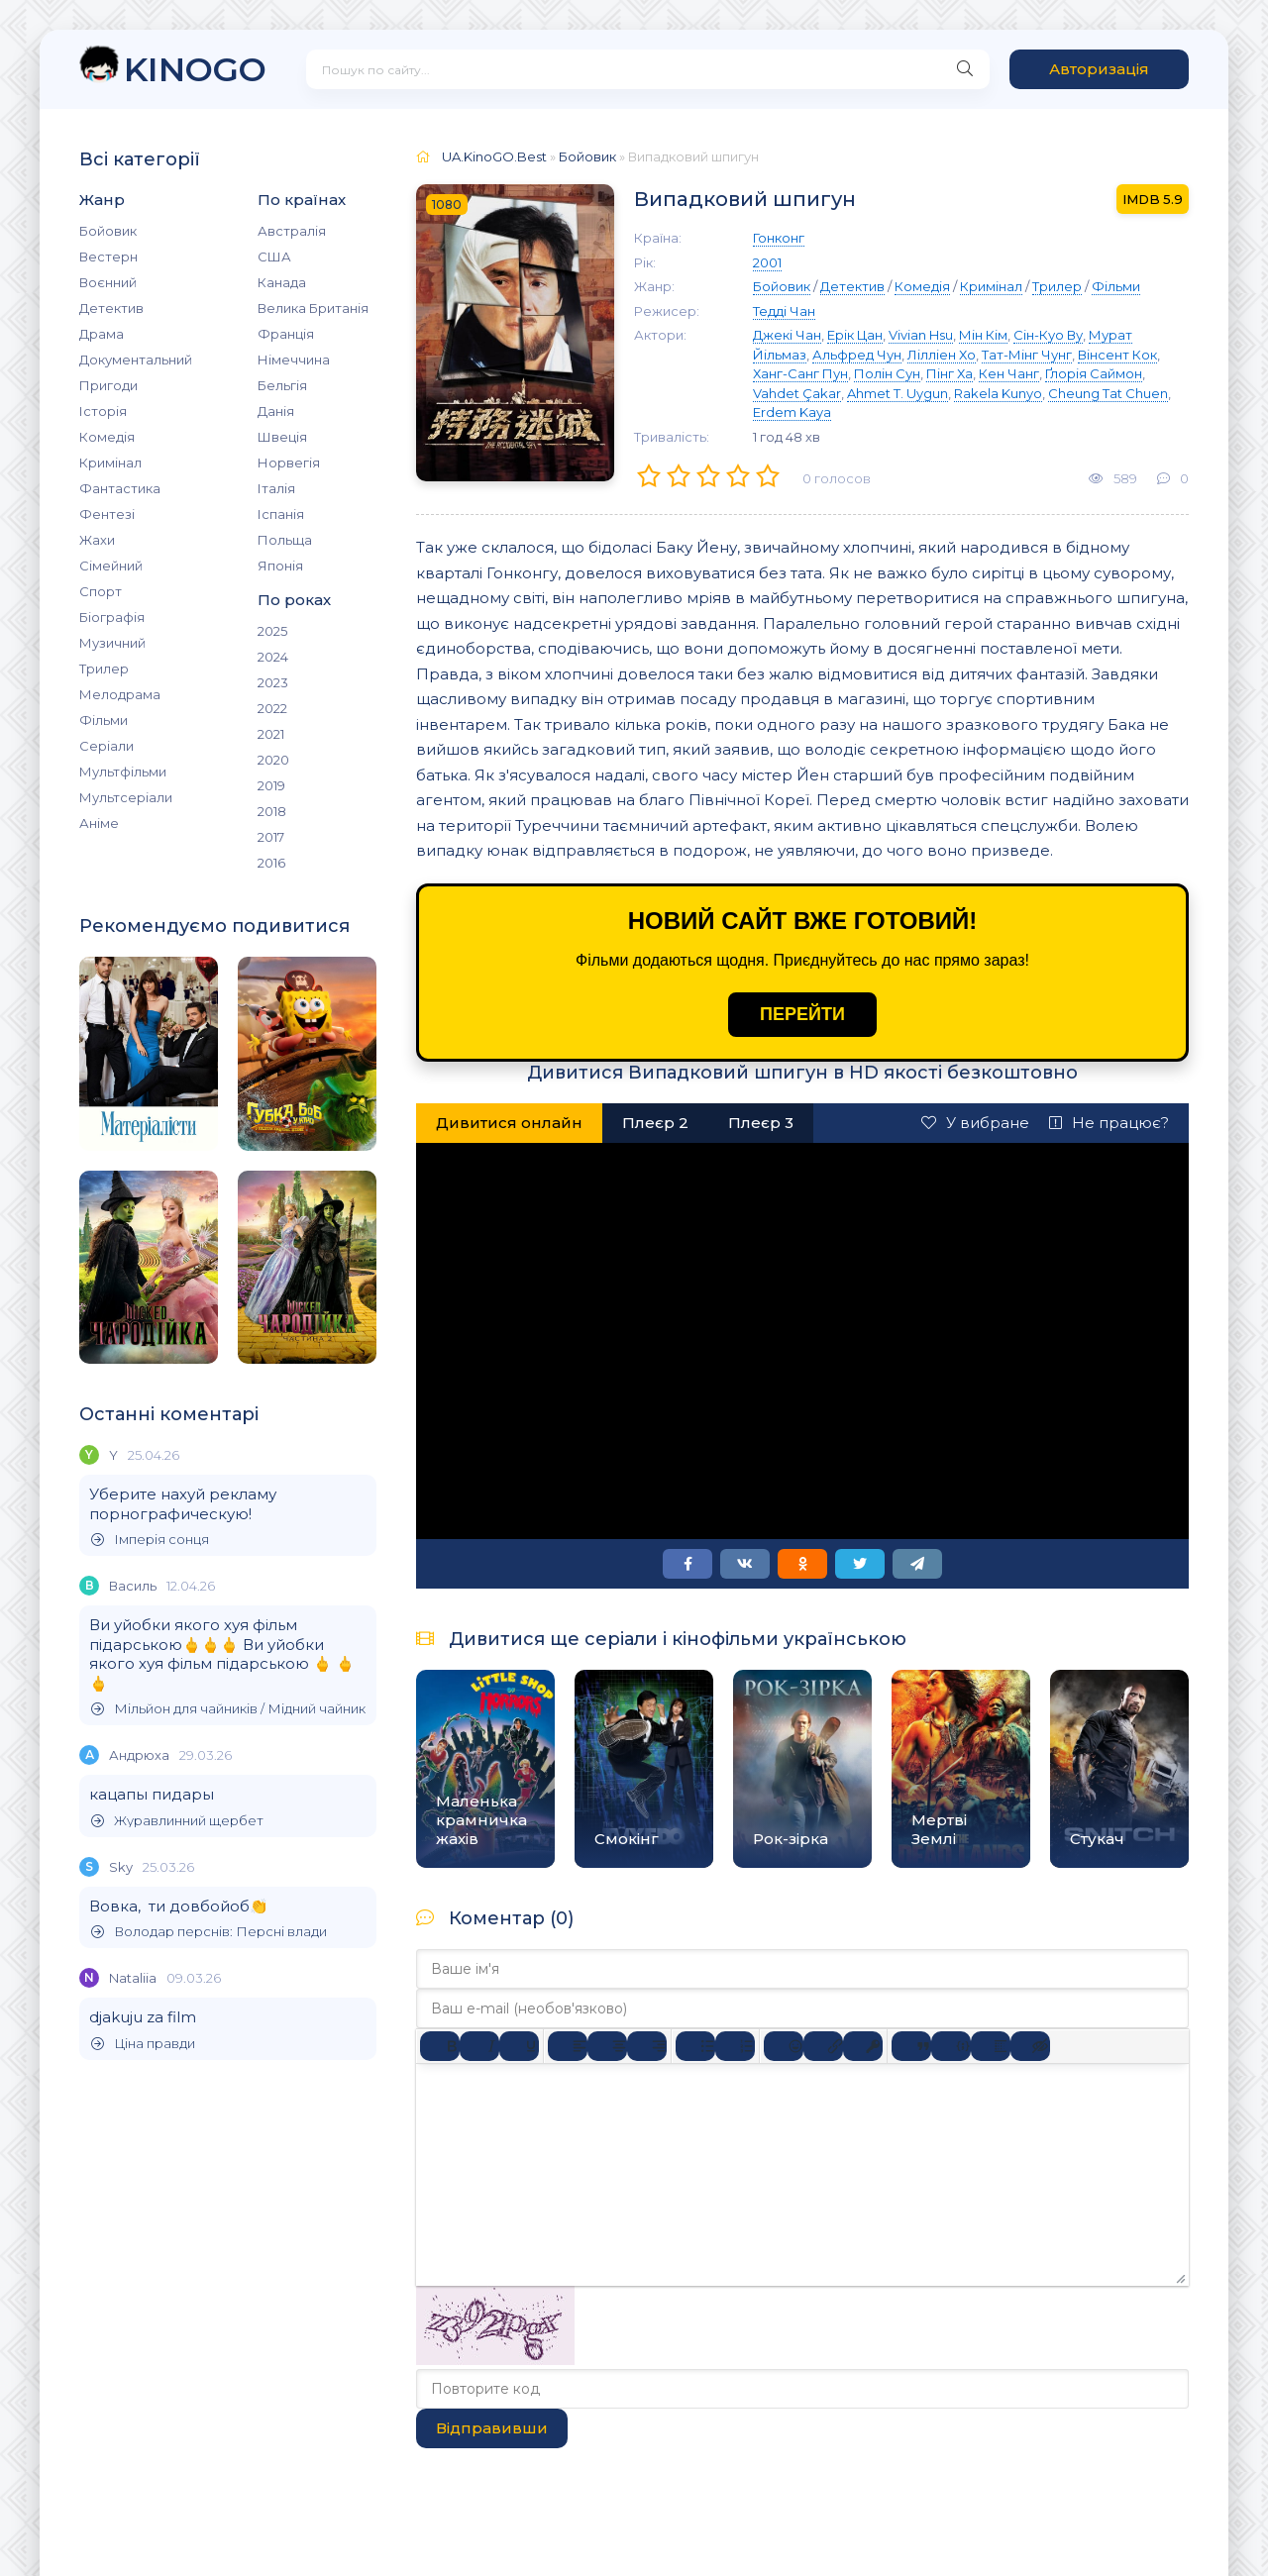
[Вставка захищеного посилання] (863, 2046)
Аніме (99, 823)
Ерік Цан (855, 335)
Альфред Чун (856, 354)
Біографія (112, 617)
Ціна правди (143, 2043)
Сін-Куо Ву (1048, 335)
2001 (767, 262)
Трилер (104, 668)
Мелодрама (119, 694)
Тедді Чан (784, 311)
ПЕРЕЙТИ (802, 1014)
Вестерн (108, 256)
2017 (271, 837)
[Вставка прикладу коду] (951, 2046)
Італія (276, 488)
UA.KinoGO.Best (494, 156)
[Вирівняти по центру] (607, 2046)
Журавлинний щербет (177, 1820)
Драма (101, 334)
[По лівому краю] (567, 2046)
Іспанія (281, 514)
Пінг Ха (949, 373)
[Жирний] (440, 2046)
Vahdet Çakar (797, 393)
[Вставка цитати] (911, 2046)
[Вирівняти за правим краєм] (647, 2046)
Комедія (107, 437)
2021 (271, 734)
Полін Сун (887, 373)
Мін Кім (983, 335)
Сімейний (111, 565)
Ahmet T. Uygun (897, 393)
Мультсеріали (125, 797)
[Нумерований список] (735, 2046)
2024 (273, 657)
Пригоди (108, 385)
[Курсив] (479, 2046)
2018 (272, 811)
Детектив (111, 308)
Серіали (106, 746)
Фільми (103, 720)
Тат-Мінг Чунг (1027, 354)
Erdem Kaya (792, 412)
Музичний (112, 643)
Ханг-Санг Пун (800, 373)
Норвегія (289, 462)
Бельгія (282, 385)
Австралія (292, 231)
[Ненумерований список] (695, 2046)
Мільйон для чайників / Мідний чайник (228, 1708)
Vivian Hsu (921, 335)
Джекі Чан (787, 335)
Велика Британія (313, 308)
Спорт (100, 591)
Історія (103, 411)
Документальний (135, 359)
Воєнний (108, 282)
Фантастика (119, 488)
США (274, 256)
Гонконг (778, 238)
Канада (282, 282)
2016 (271, 863)
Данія (276, 411)
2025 (272, 631)
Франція (286, 334)
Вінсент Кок (1117, 354)
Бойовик (108, 231)
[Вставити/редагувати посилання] (823, 2046)
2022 (272, 708)
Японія (280, 565)
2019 (271, 785)
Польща (285, 540)
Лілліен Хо (941, 354)
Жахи (97, 540)
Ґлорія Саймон (1093, 373)
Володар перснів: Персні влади (209, 1931)
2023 (273, 682)
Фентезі (107, 514)
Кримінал (110, 462)
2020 (273, 760)
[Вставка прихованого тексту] (1030, 2046)
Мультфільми (122, 771)
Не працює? (1109, 1122)
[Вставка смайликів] (783, 2046)
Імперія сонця (150, 1539)
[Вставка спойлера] (990, 2046)
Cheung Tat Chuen (1108, 393)
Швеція (282, 437)
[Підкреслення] (519, 2046)
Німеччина (294, 359)
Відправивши (492, 2428)
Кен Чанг (1009, 373)
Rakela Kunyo (998, 393)
